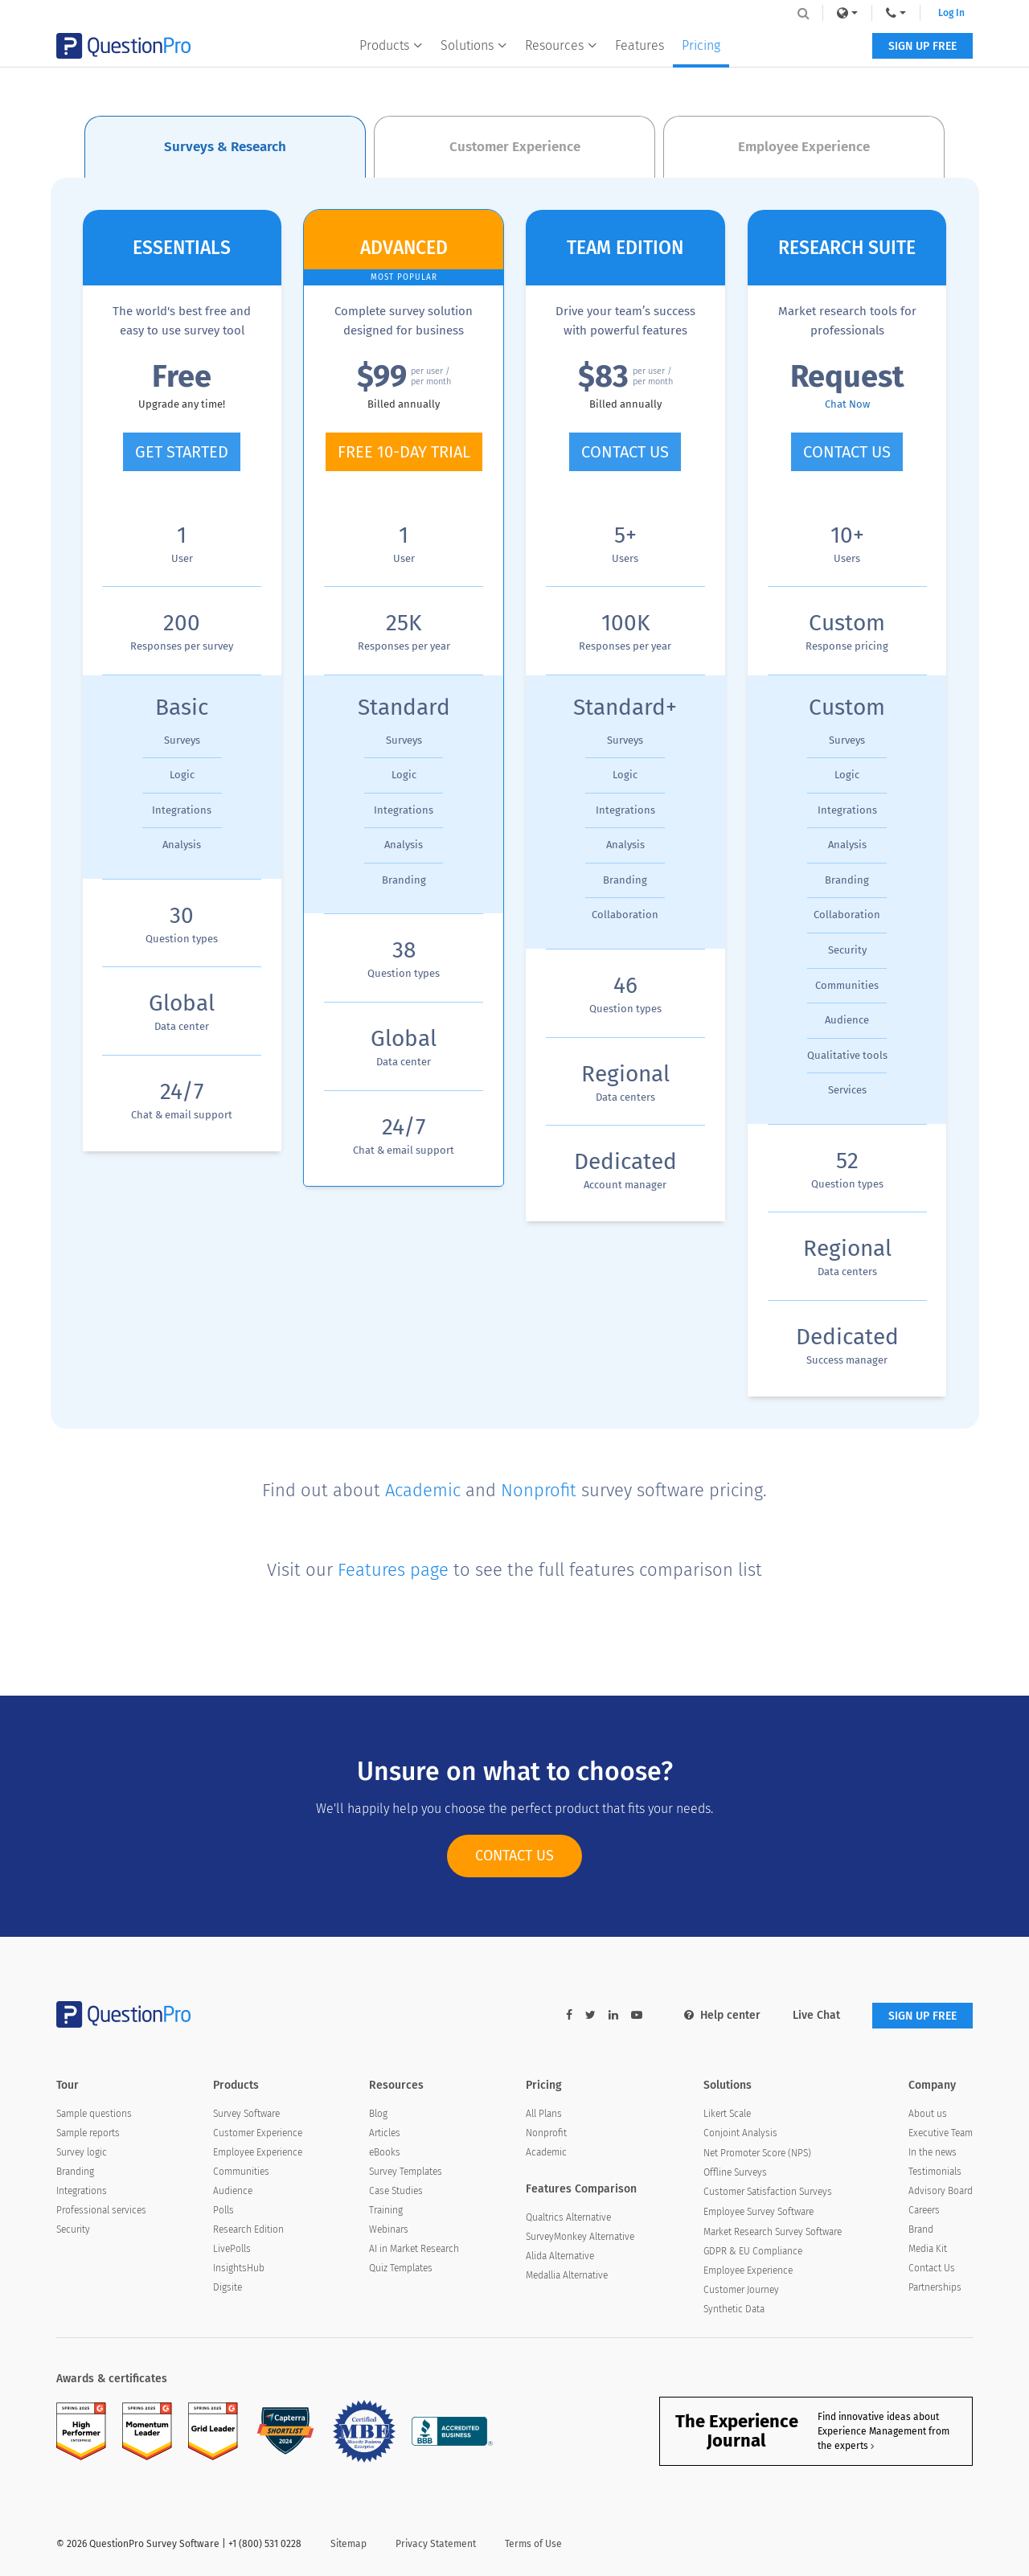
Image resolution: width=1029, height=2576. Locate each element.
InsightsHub (238, 2268)
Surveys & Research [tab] (225, 146)
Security (73, 2229)
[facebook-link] (569, 2015)
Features (639, 45)
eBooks (384, 2152)
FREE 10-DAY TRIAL (404, 451)
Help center (722, 2015)
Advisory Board (940, 2191)
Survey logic (81, 2152)
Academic (423, 1490)
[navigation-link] (896, 13)
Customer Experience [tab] (514, 146)
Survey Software (246, 2113)
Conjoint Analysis (740, 2133)
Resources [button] (561, 45)
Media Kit (927, 2248)
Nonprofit (538, 1490)
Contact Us (931, 2268)
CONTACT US (625, 451)
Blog (378, 2113)
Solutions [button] (474, 45)
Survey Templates (405, 2171)
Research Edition (248, 2229)
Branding (75, 2171)
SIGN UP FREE (922, 46)
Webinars (388, 2229)
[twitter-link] (590, 2015)
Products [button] (391, 45)
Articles (384, 2133)
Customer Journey (741, 2289)
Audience (232, 2191)
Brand (920, 2229)
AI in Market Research (414, 2248)
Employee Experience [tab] (804, 146)
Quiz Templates (401, 2268)
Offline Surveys (735, 2172)
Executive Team (940, 2133)
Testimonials (934, 2171)
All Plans (544, 2113)
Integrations (81, 2191)
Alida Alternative (560, 2256)
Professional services (101, 2210)
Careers (924, 2210)
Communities (241, 2171)
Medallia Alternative (567, 2275)
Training (386, 2210)
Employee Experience (257, 2152)
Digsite (227, 2287)
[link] (847, 13)
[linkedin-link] (613, 2015)
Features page (393, 1570)
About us (927, 2113)
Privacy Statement (436, 2543)
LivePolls (232, 2248)
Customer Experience (257, 2133)
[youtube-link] (636, 2015)
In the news (932, 2152)
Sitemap (348, 2543)
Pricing (701, 45)
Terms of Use (533, 2543)
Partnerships (934, 2287)
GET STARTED (181, 451)
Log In (951, 12)
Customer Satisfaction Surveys (767, 2191)
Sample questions (94, 2113)
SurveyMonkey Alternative (580, 2236)
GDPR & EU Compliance (752, 2251)
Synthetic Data (734, 2309)
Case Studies (396, 2191)
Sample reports (88, 2133)
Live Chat (816, 2015)
